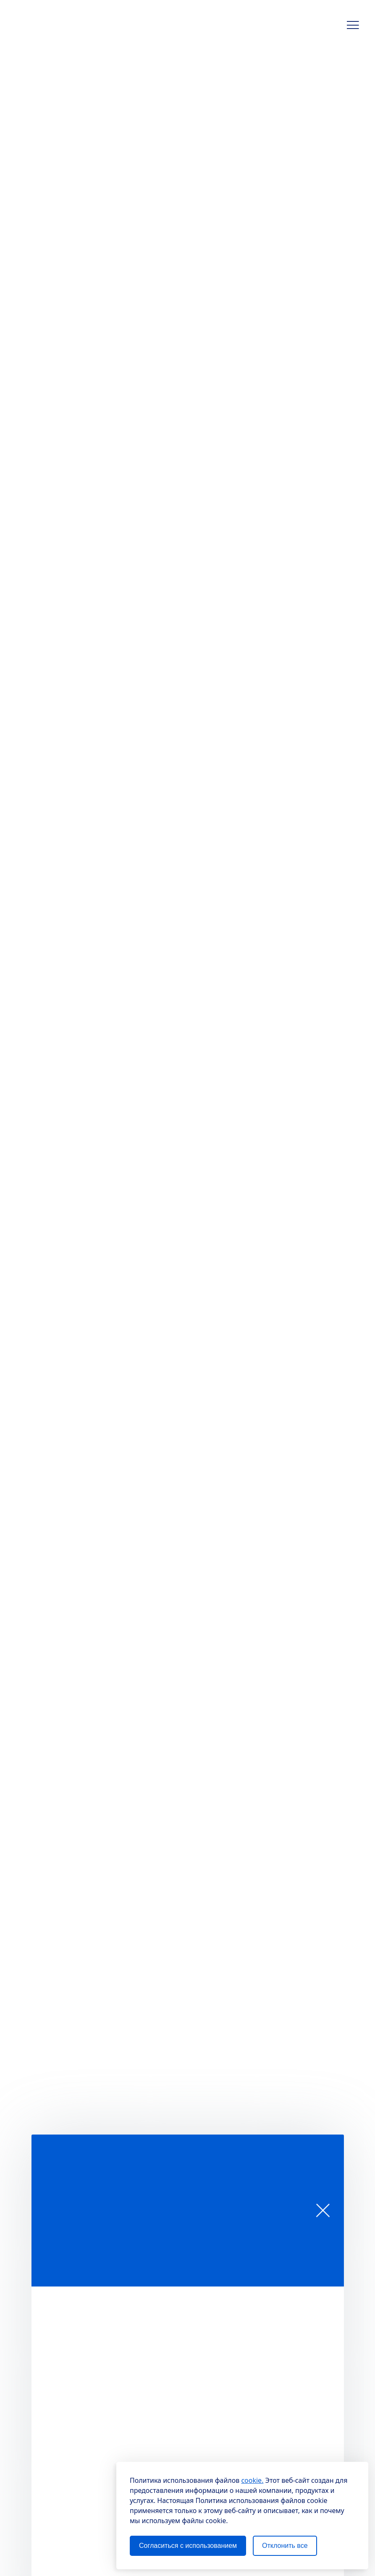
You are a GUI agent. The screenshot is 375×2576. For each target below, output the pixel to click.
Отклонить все (284, 2545)
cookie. (252, 2480)
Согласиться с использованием (188, 2545)
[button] (353, 25)
